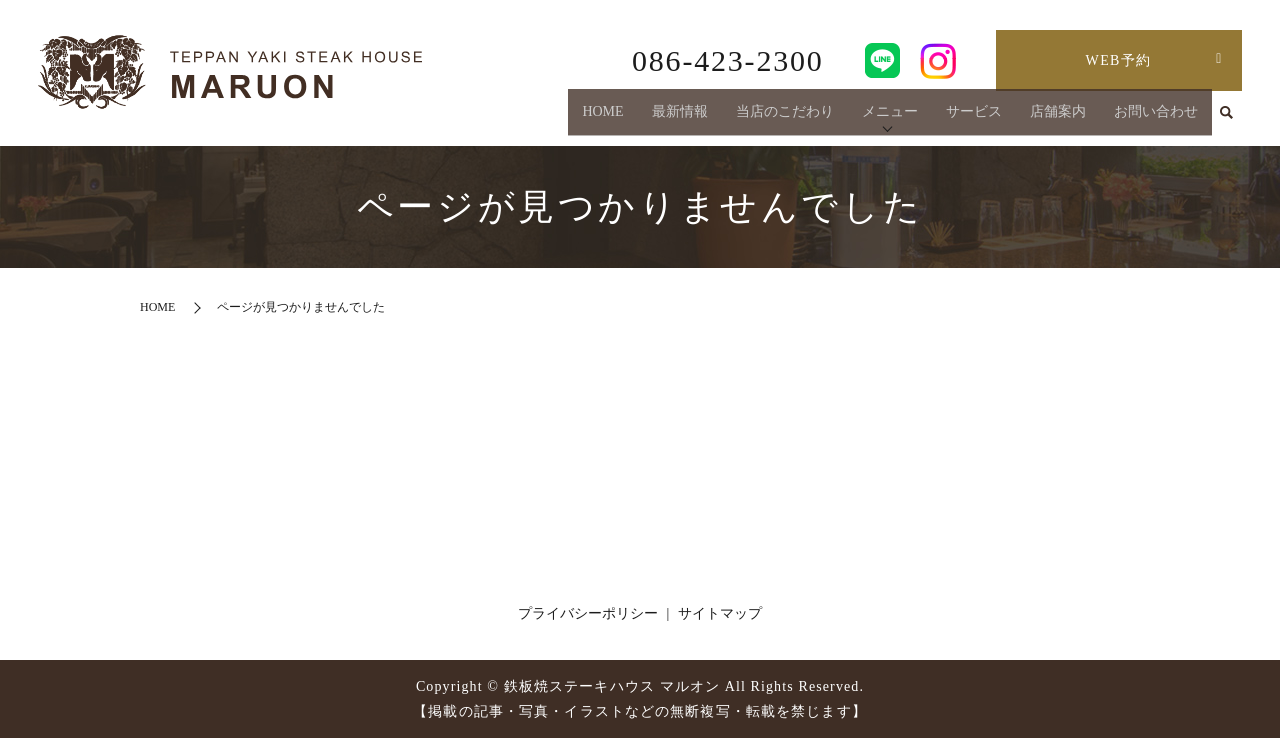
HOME (602, 117)
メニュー (890, 117)
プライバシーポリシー (588, 613)
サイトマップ (720, 613)
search (1227, 119)
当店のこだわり (785, 117)
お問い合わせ (1156, 117)
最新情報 (680, 117)
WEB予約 (1119, 60)
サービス (974, 117)
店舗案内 (1058, 117)
